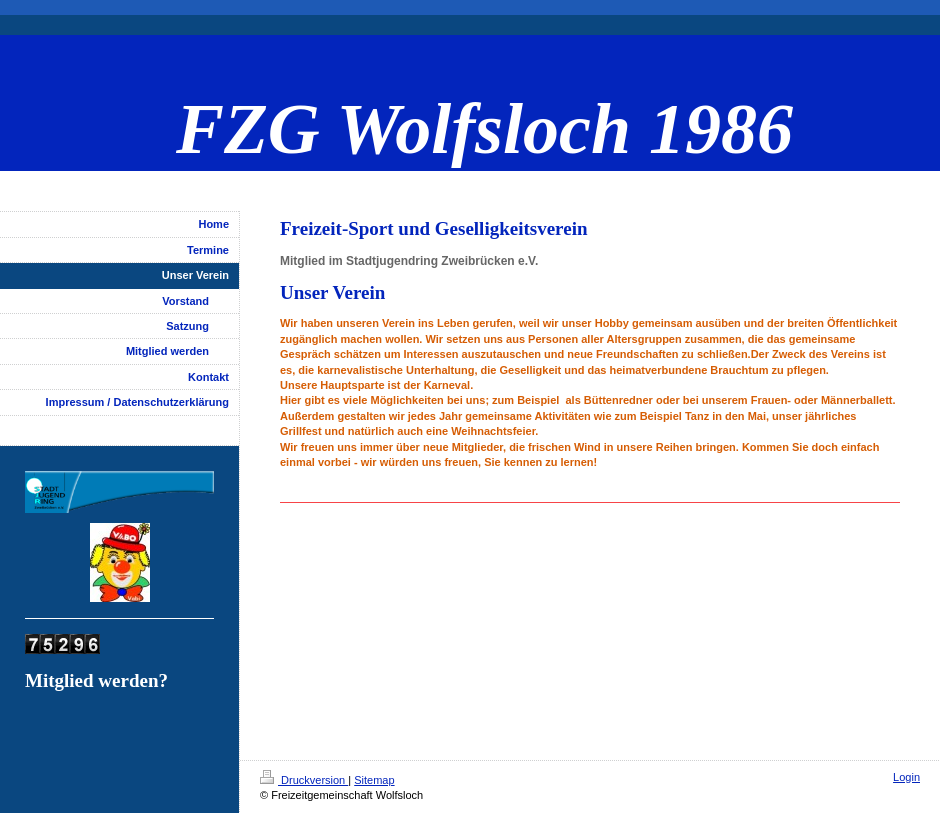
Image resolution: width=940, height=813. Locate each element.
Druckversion (304, 780)
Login (906, 777)
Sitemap (374, 780)
